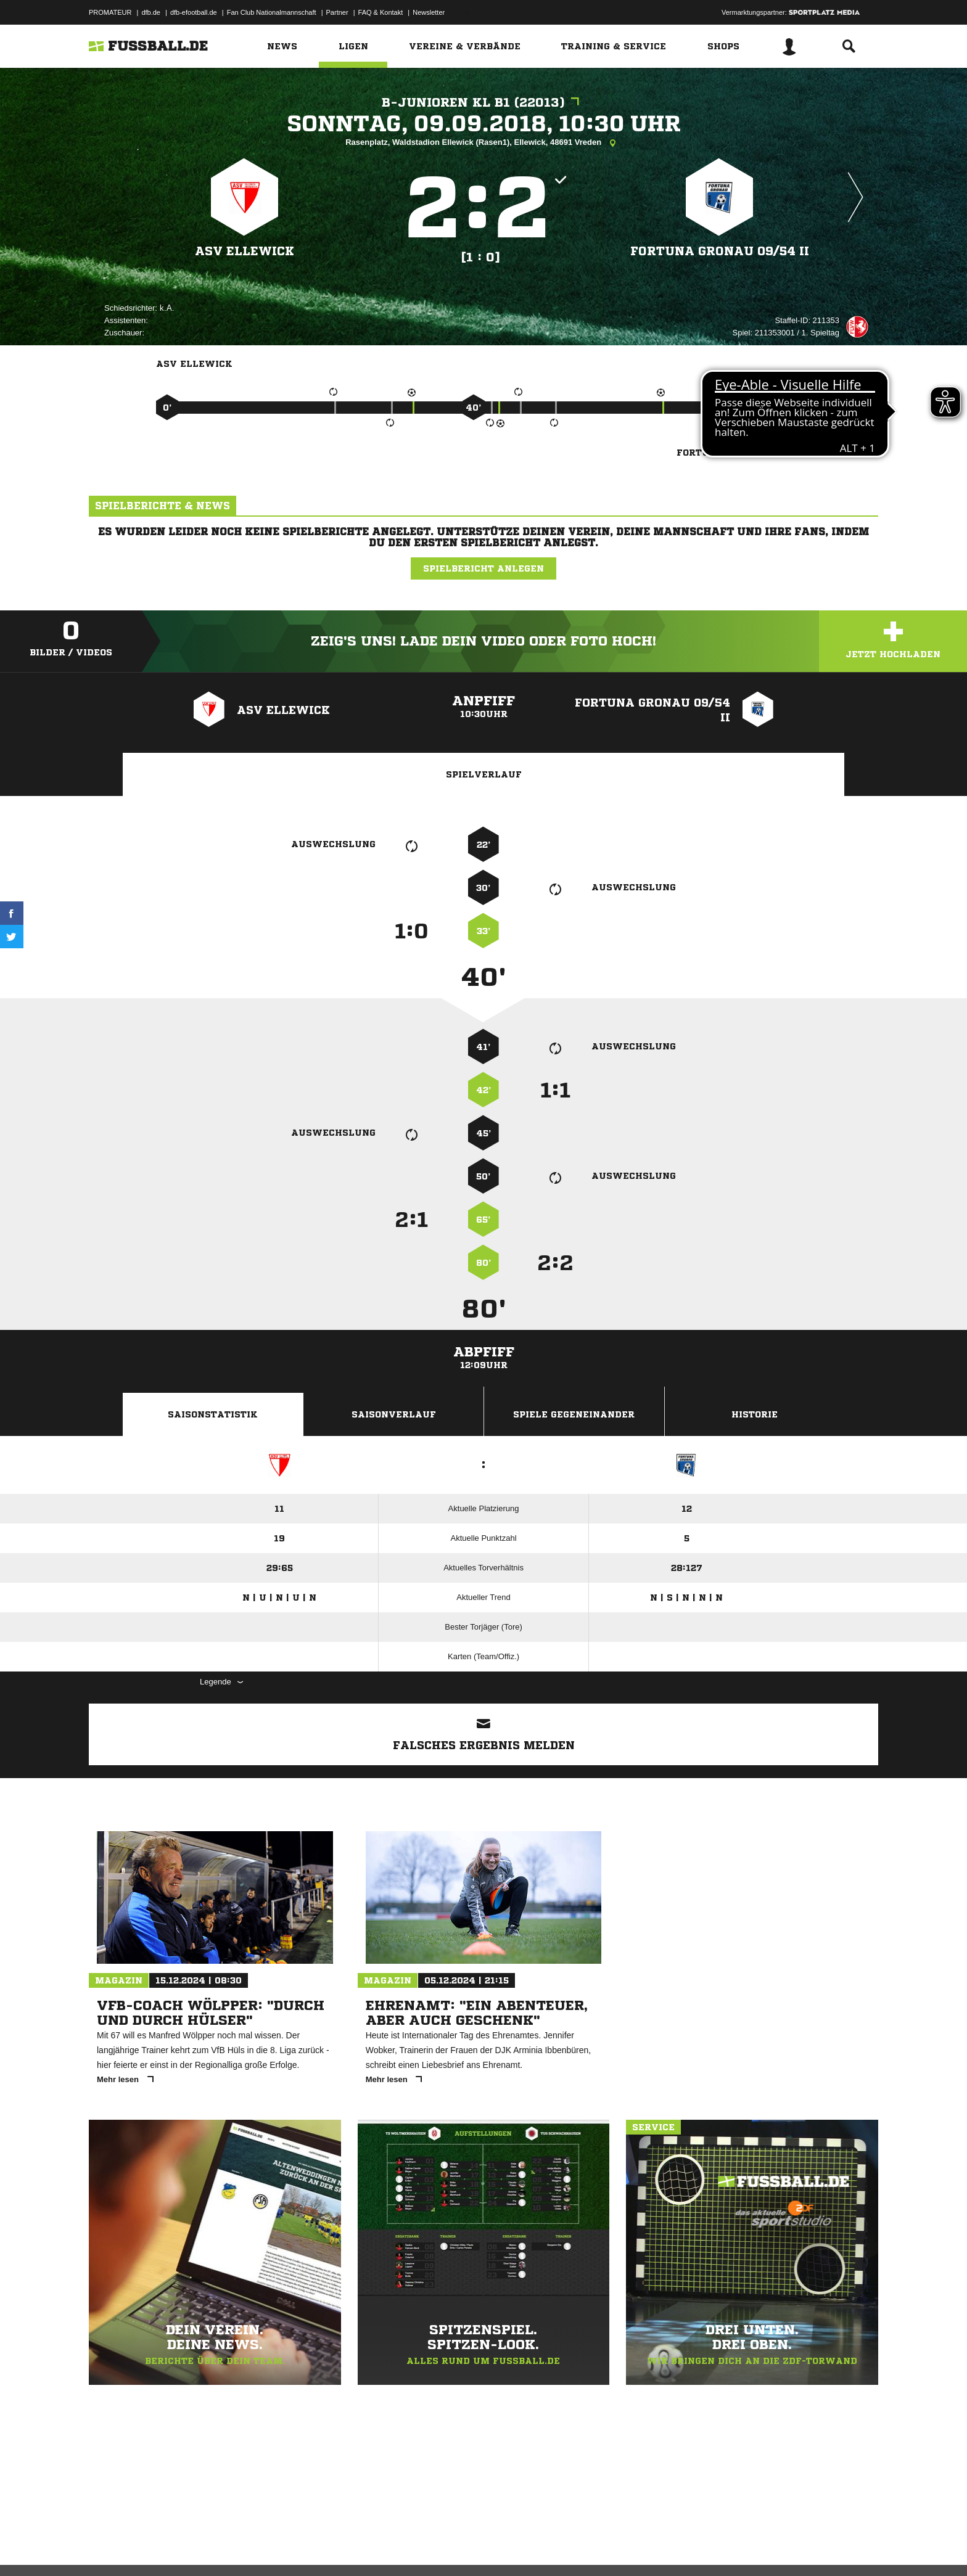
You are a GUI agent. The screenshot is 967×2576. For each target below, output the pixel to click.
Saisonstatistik (213, 1414)
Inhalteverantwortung (374, 2547)
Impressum (105, 2547)
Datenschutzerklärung (167, 2547)
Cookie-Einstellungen (450, 2547)
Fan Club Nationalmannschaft (271, 12)
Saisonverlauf (394, 1414)
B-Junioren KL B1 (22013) (483, 102)
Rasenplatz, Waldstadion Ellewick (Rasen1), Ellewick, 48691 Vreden (483, 143)
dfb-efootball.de (193, 12)
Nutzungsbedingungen (244, 2547)
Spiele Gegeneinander (574, 1414)
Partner (337, 12)
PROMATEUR (110, 12)
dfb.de (150, 12)
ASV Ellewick (245, 250)
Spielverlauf (484, 774)
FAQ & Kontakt (380, 12)
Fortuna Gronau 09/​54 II (719, 250)
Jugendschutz (310, 2547)
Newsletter (429, 12)
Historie (754, 1414)
